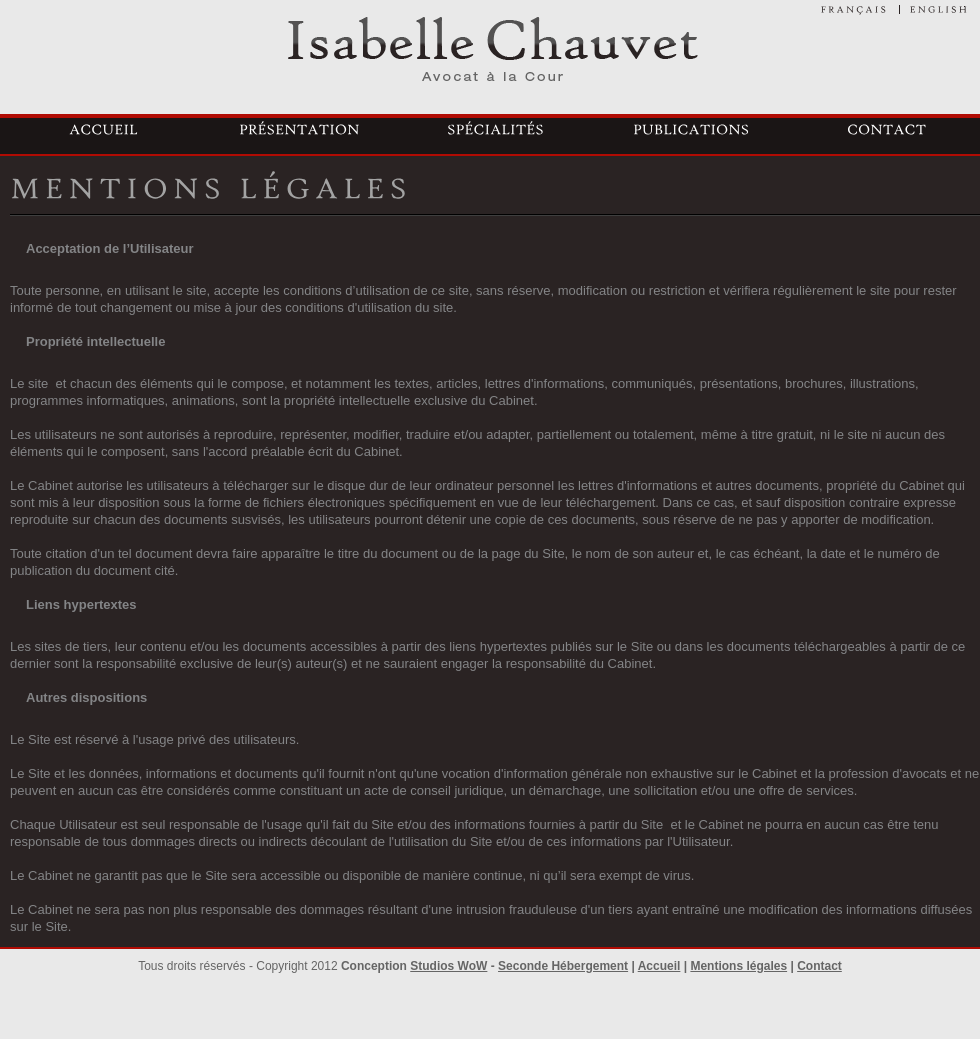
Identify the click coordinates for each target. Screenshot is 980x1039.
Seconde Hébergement (563, 966)
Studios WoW (448, 966)
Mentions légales (738, 966)
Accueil (659, 966)
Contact (819, 966)
